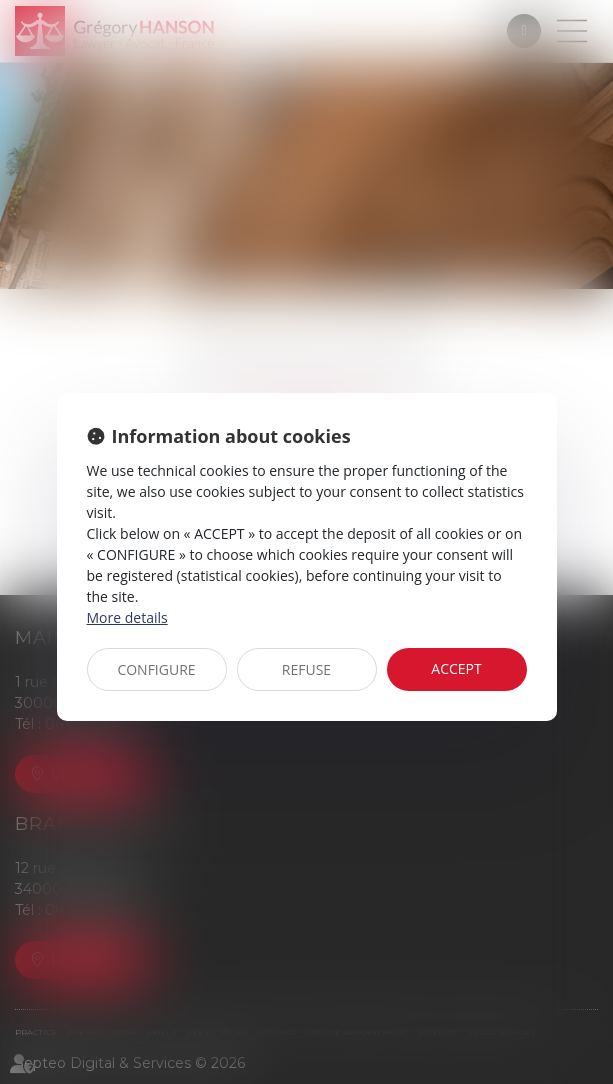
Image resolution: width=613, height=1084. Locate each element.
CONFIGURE (156, 669)
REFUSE (306, 669)
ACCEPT (456, 668)
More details (127, 617)
